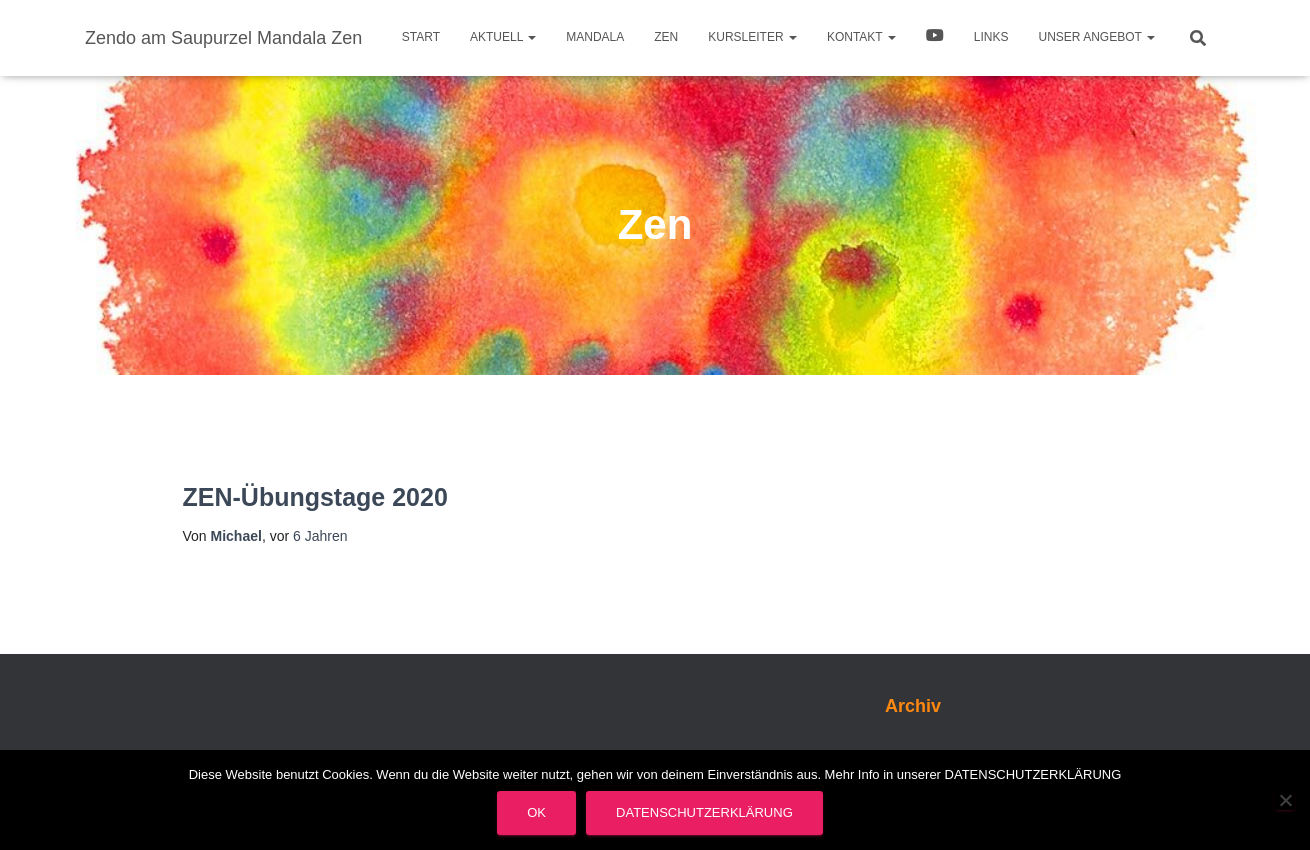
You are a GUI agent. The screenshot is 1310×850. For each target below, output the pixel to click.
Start (421, 37)
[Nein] (1285, 800)
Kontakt (861, 37)
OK (536, 812)
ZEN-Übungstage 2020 (315, 497)
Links (991, 37)
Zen (666, 37)
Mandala (595, 37)
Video (935, 38)
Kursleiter (752, 37)
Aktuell (503, 37)
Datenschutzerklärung (704, 812)
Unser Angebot (1097, 37)
